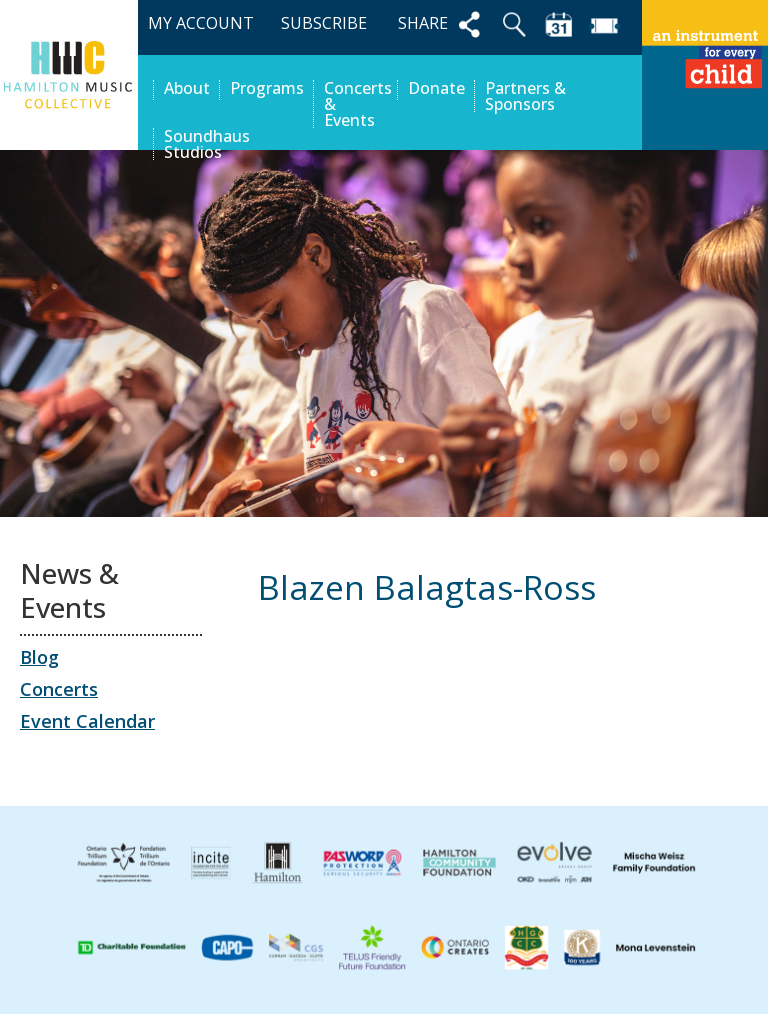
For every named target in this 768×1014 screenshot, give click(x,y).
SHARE (442, 24)
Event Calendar (87, 721)
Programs (267, 89)
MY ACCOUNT (201, 23)
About (187, 89)
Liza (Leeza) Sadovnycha (607, 675)
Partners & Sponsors (525, 96)
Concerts (59, 689)
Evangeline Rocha (350, 675)
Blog (39, 657)
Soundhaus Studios (207, 144)
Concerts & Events (356, 104)
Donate (436, 89)
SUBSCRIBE (324, 23)
